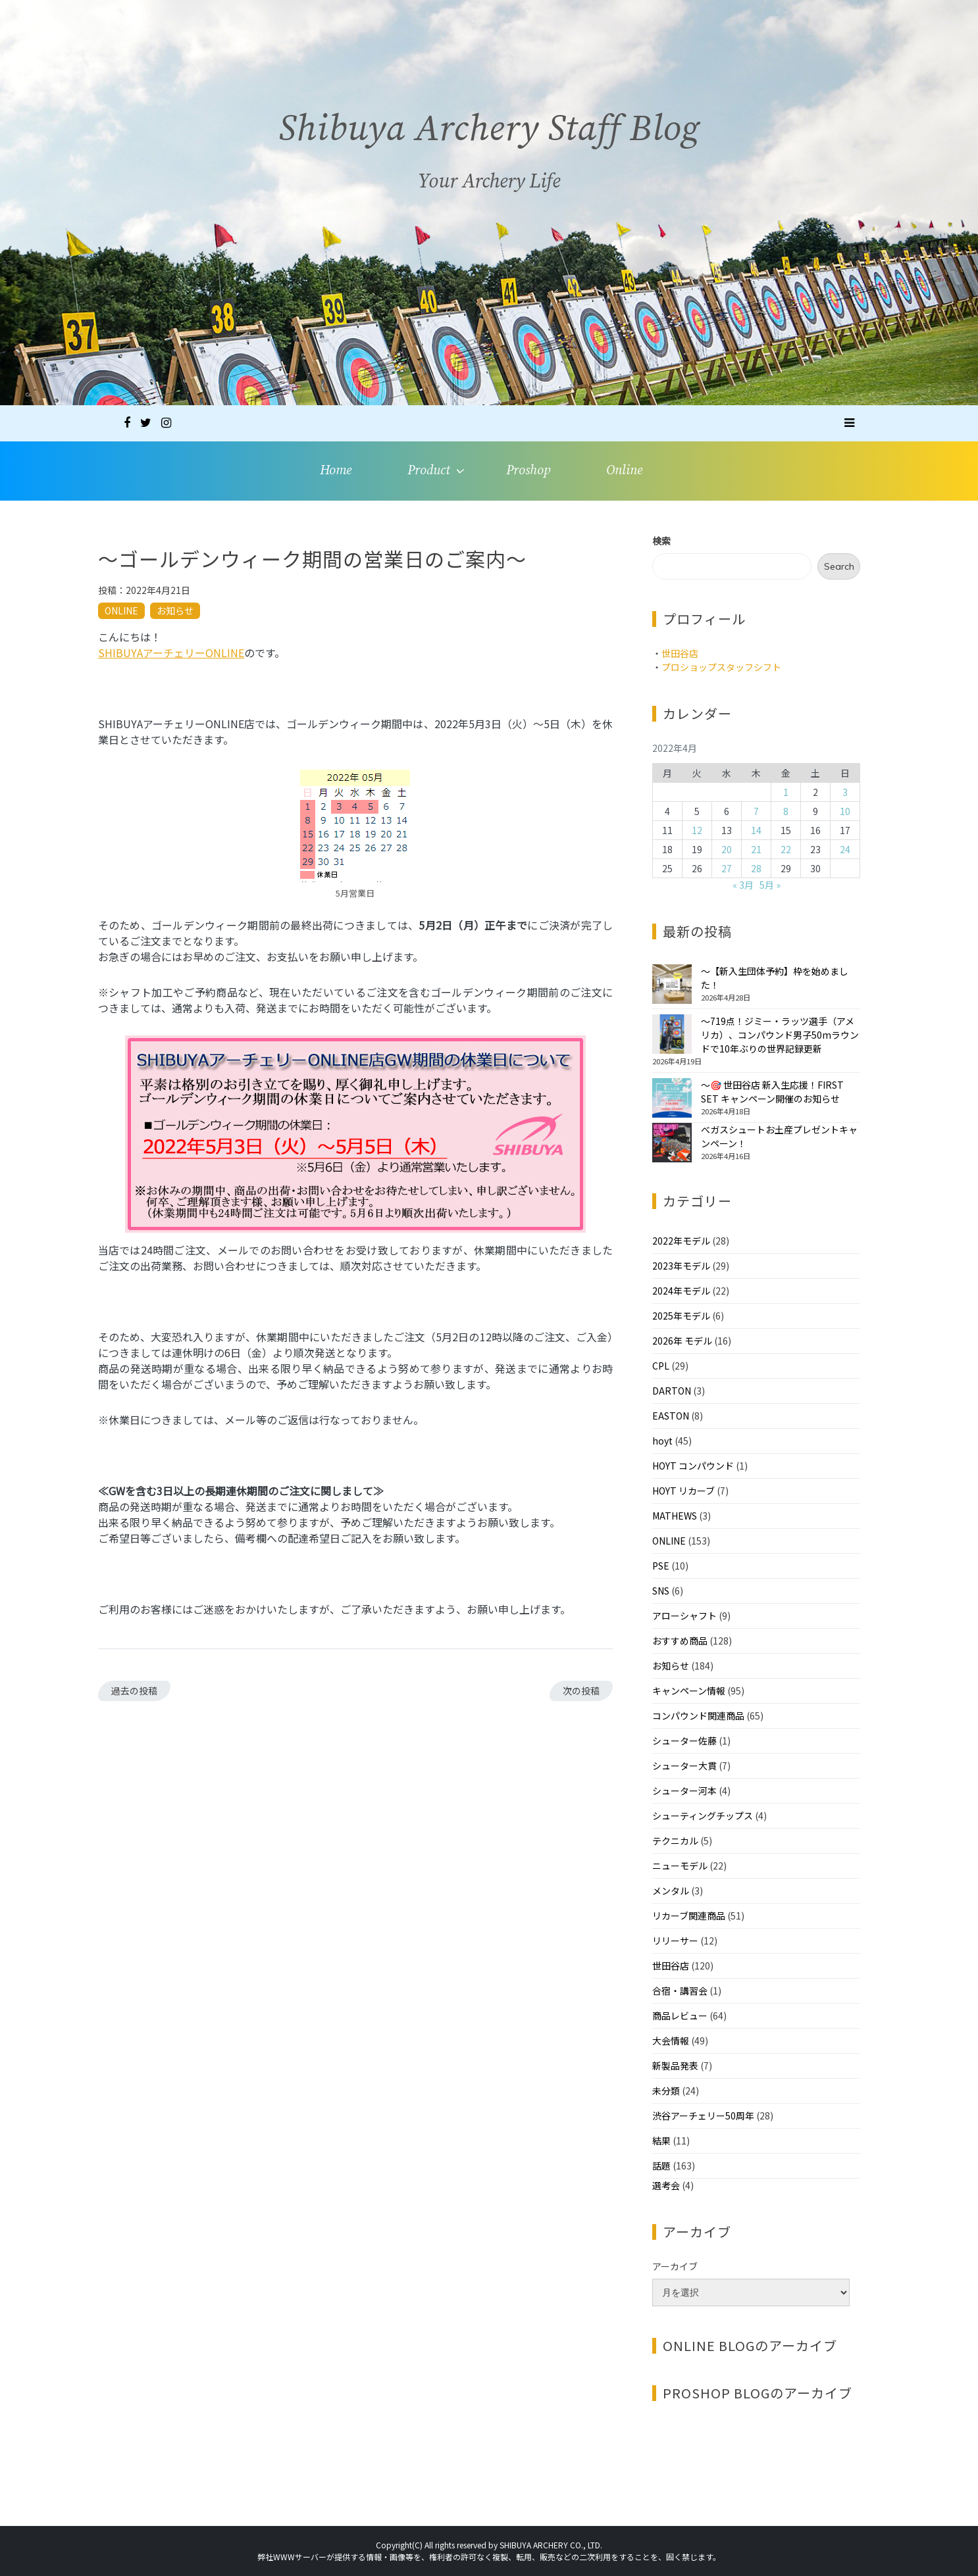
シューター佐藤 (684, 1740)
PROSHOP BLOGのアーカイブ (757, 2392)
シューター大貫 (684, 1765)
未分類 (666, 2090)
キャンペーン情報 (688, 1690)
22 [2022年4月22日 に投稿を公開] (786, 849)
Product (428, 470)
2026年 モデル (682, 1340)
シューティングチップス (702, 1815)
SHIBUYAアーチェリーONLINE (171, 652)
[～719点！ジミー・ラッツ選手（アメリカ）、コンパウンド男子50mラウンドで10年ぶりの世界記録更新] (672, 1034)
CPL (660, 1365)
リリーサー (675, 1940)
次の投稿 (581, 1690)
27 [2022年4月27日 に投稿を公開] (726, 868)
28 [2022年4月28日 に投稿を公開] (756, 868)
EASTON (670, 1415)
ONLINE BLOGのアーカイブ (750, 2345)
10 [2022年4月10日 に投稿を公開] (845, 811)
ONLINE (121, 610)
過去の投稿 (134, 1690)
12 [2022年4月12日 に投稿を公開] (697, 830)
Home (335, 470)
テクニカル (675, 1840)
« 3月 (743, 884)
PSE (660, 1565)
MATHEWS (674, 1515)
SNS (660, 1590)
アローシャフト (684, 1615)
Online (624, 470)
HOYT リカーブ (683, 1490)
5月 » (770, 884)
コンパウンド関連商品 (698, 1715)
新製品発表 (675, 2065)
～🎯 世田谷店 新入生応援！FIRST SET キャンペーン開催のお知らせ (772, 1091)
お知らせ (175, 610)
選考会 (666, 2185)
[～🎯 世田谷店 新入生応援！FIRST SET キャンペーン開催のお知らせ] (672, 1098)
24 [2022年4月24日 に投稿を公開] (845, 849)
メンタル (670, 1890)
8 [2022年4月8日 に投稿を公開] (785, 811)
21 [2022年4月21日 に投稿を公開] (756, 849)
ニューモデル (680, 1865)
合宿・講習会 (680, 1990)
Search (839, 566)
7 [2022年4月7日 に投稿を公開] (756, 811)
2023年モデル (681, 1265)
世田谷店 (679, 653)
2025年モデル (681, 1315)
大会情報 (670, 2040)
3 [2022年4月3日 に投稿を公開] (845, 792)
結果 (661, 2140)
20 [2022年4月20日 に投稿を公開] (726, 849)
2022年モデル (681, 1240)
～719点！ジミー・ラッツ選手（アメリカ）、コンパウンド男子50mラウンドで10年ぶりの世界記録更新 (780, 1034)
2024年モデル (681, 1290)
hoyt (662, 1440)
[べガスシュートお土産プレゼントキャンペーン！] (672, 1142)
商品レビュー (680, 2015)
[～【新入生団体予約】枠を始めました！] (672, 984)
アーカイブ (675, 2266)
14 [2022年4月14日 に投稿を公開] (756, 830)
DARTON (671, 1390)
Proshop (528, 470)
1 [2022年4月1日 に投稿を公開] (785, 792)
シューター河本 (684, 1790)
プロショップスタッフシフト (721, 667)
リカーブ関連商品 (688, 1915)
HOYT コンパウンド (693, 1465)
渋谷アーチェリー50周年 (703, 2115)
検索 (661, 540)
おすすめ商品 (680, 1640)
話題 (661, 2165)
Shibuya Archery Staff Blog (489, 137)
